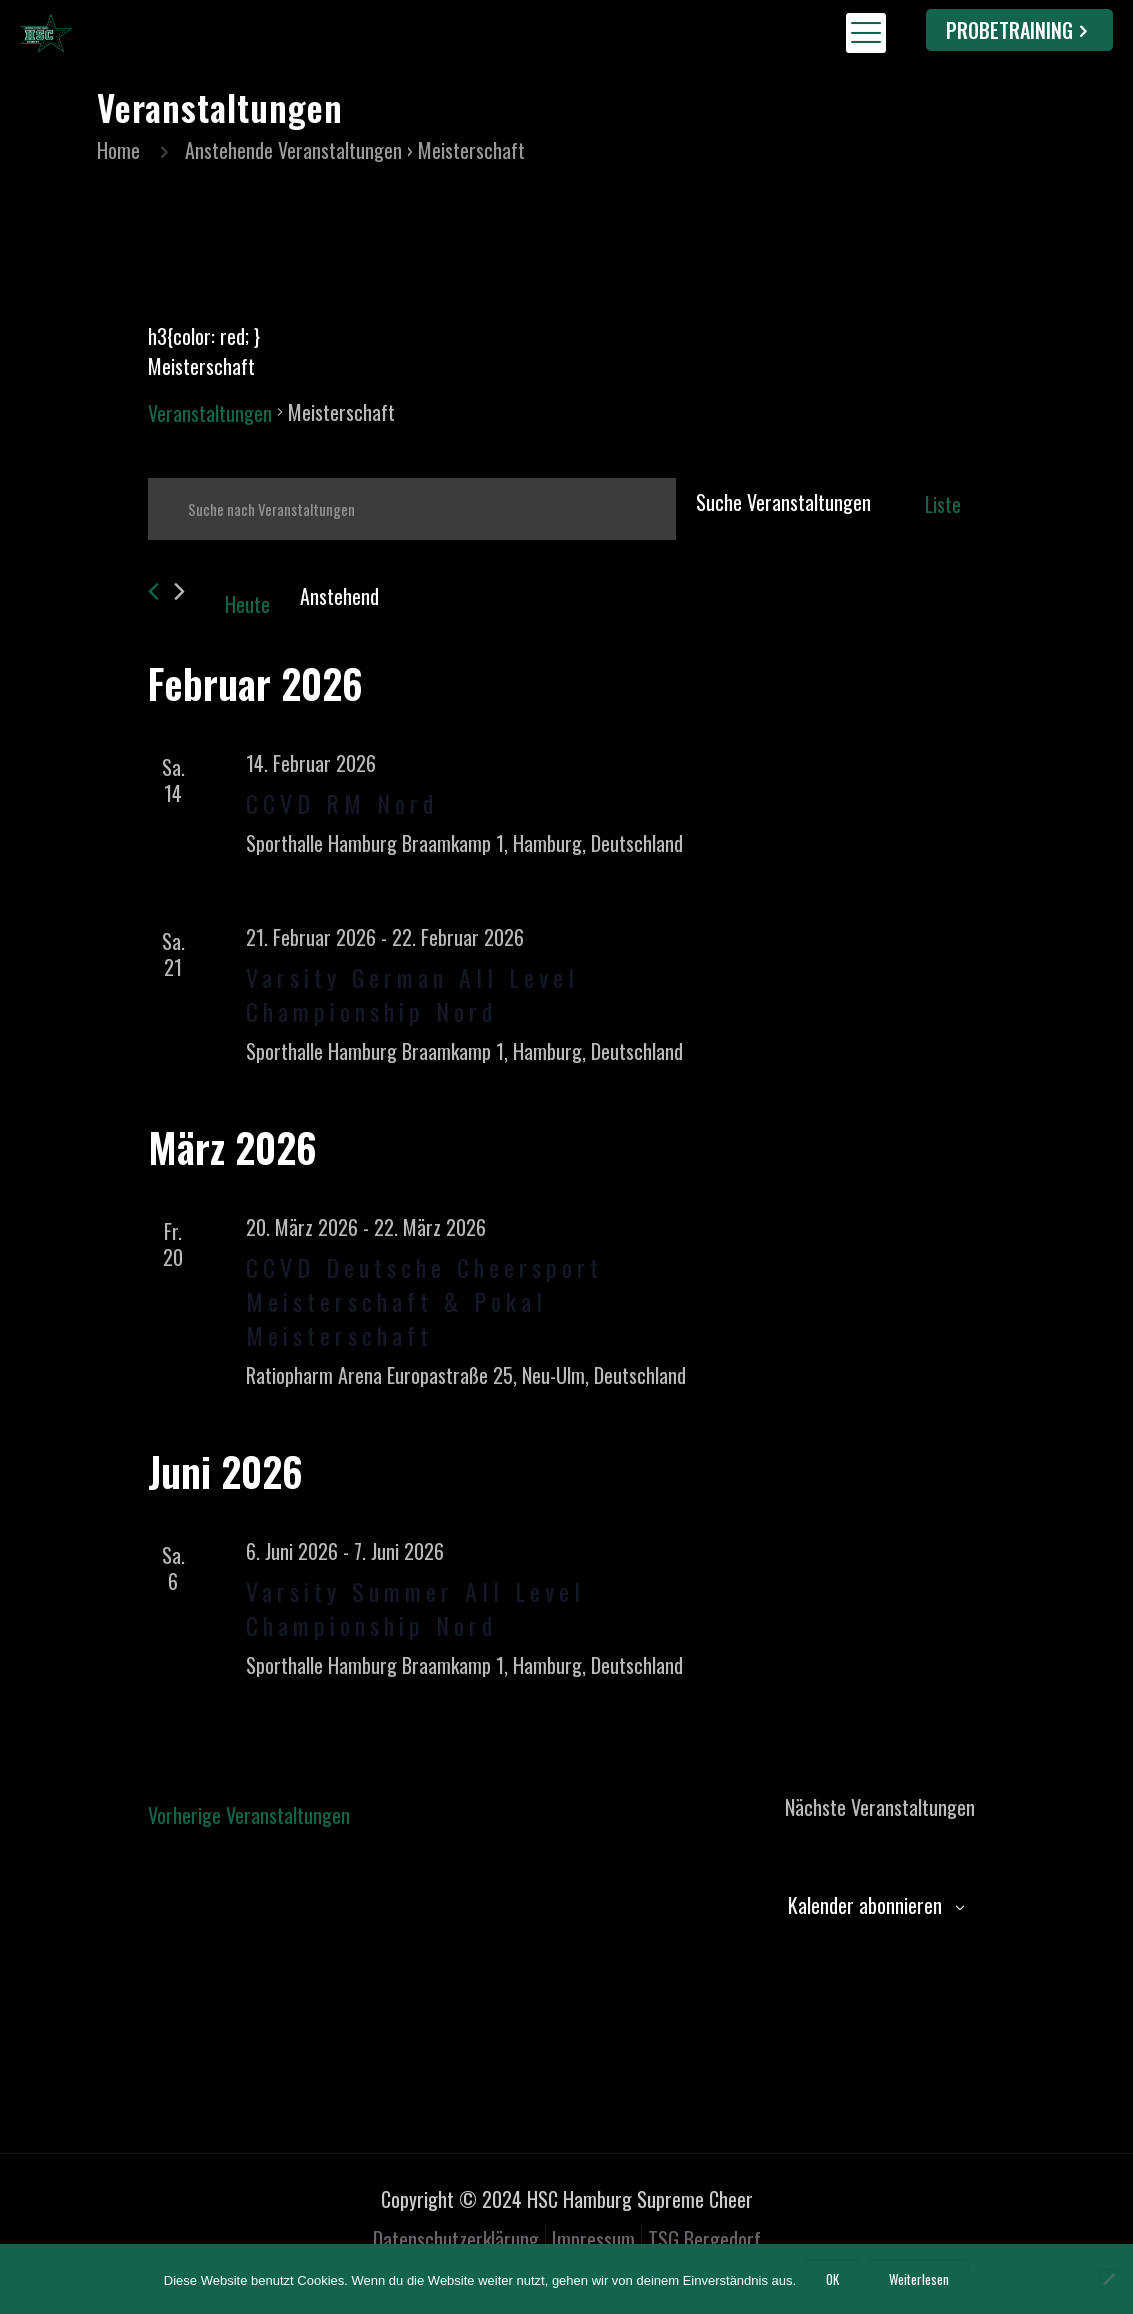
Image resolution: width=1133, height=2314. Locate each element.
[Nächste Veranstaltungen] (179, 591)
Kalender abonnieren (865, 1905)
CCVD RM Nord (342, 803)
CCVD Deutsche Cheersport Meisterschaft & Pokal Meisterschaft (424, 1301)
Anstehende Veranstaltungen (293, 150)
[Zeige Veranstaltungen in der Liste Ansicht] (943, 504)
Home (118, 150)
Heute (247, 604)
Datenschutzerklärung (456, 2239)
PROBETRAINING (1019, 30)
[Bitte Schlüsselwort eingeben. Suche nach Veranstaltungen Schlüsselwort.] (412, 509)
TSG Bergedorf (704, 2239)
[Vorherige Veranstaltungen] (153, 591)
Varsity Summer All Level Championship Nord (415, 1608)
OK (832, 2279)
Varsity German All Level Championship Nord (412, 994)
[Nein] (1108, 2279)
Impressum (593, 2239)
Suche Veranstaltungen (783, 502)
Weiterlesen (919, 2279)
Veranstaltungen (210, 413)
